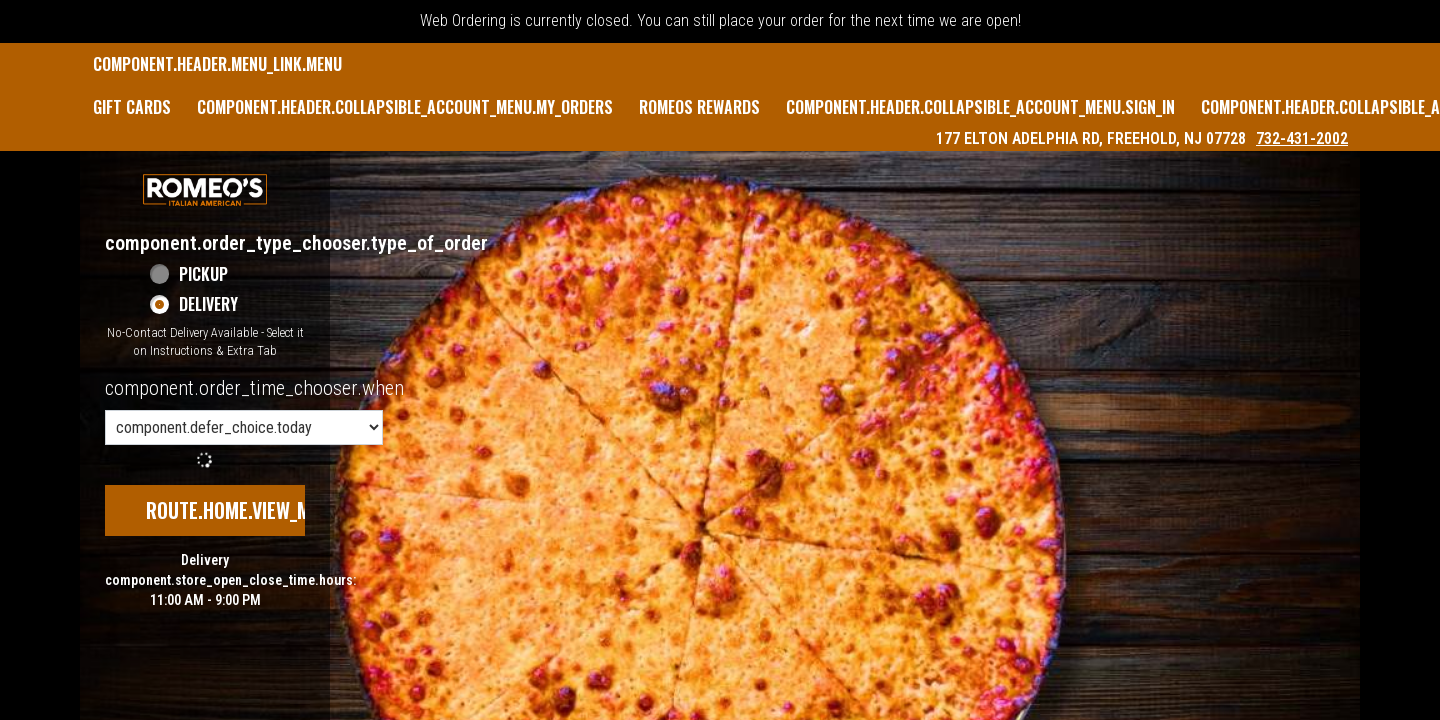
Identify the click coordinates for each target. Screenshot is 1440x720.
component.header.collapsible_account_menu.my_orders (405, 107)
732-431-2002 (1302, 138)
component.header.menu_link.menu (217, 64)
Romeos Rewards (699, 107)
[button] (205, 190)
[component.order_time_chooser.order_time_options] (244, 427)
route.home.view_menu (244, 510)
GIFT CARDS (132, 107)
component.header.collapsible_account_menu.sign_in (980, 107)
